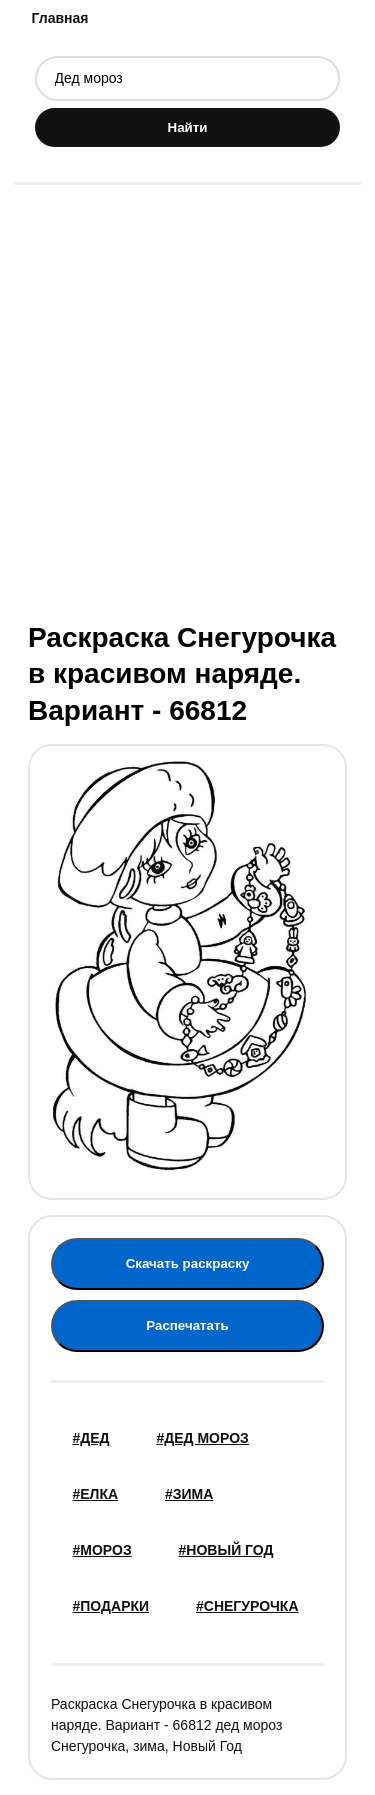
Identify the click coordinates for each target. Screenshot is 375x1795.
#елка (96, 1494)
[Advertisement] (187, 400)
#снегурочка (247, 1606)
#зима (189, 1494)
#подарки (111, 1606)
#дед (91, 1438)
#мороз (102, 1550)
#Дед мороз (202, 1438)
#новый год (226, 1550)
